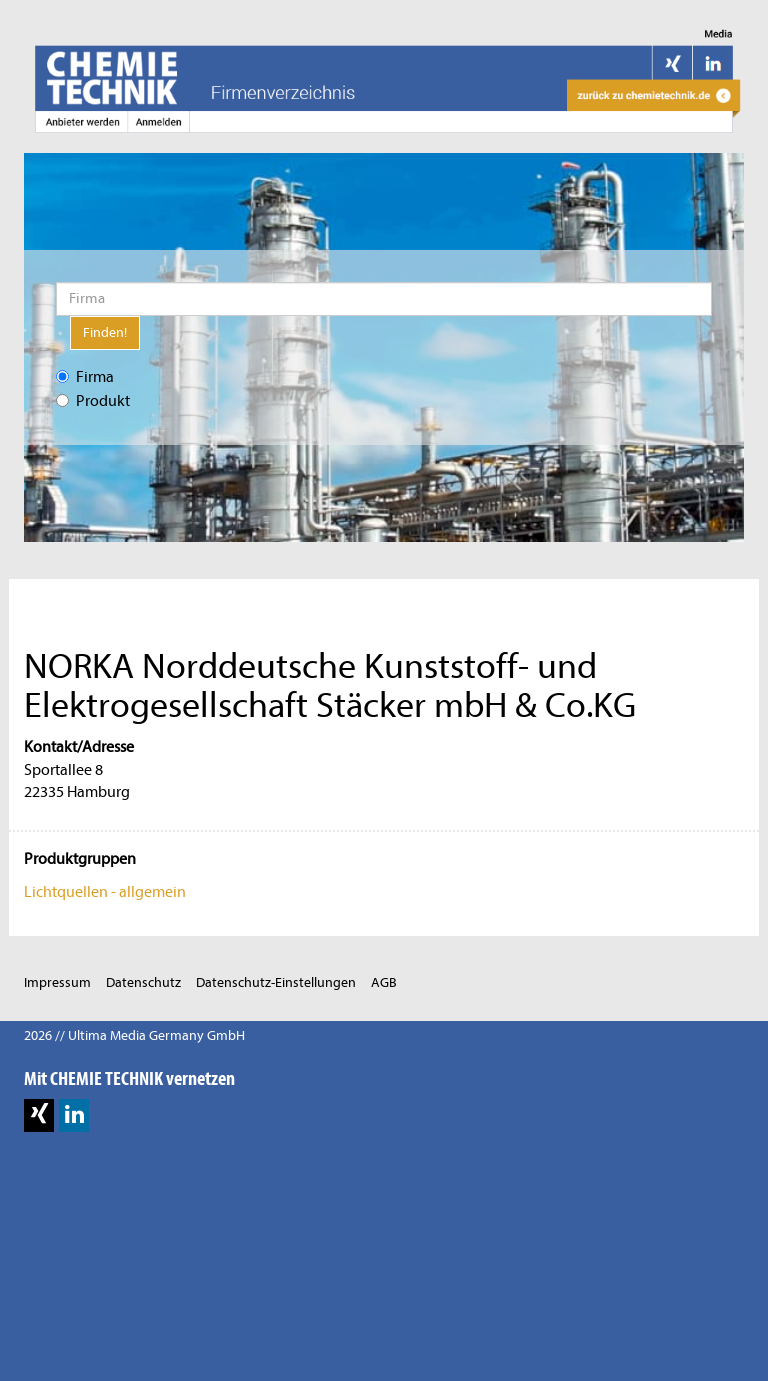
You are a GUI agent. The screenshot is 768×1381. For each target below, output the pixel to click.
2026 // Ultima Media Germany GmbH (134, 1035)
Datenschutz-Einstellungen (276, 982)
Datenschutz (143, 982)
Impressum (57, 982)
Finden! (105, 332)
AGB (384, 982)
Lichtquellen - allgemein (105, 892)
